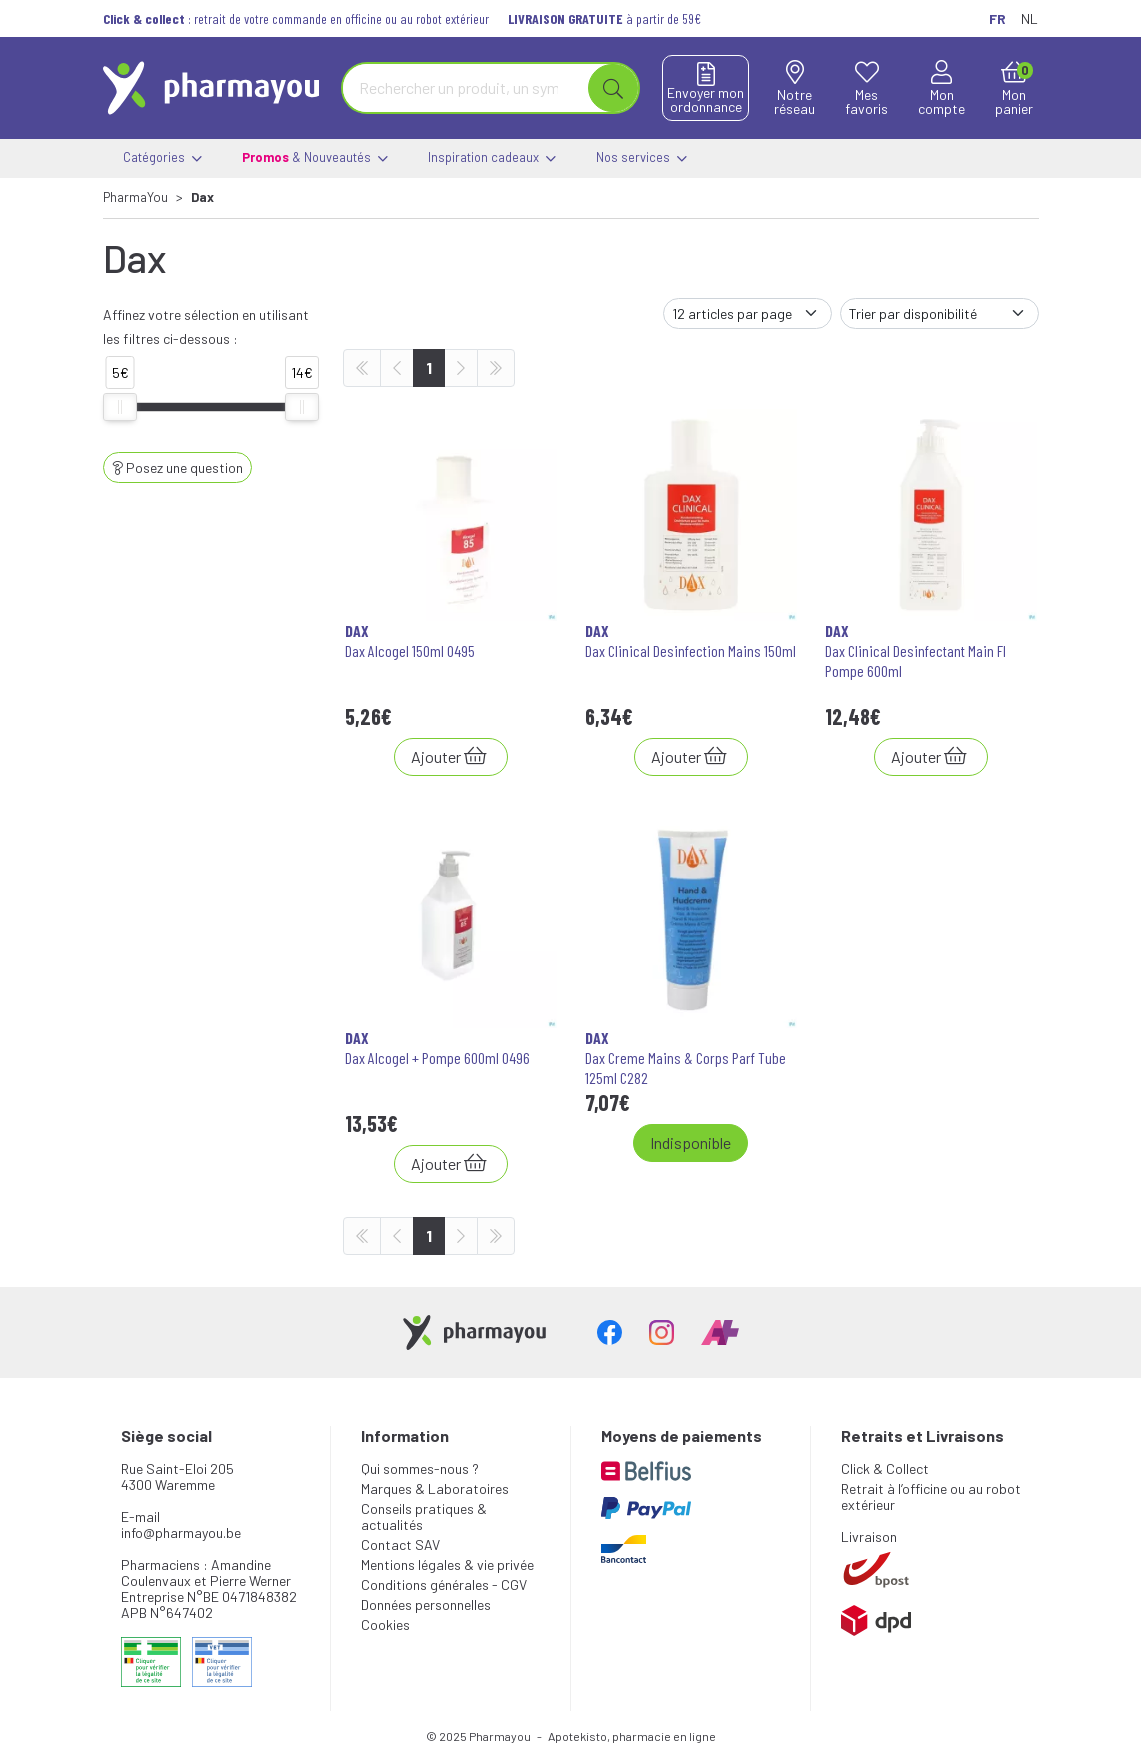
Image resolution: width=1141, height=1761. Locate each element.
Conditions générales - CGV (444, 1584)
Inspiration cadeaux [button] (492, 158)
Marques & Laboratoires (435, 1488)
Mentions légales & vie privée (447, 1564)
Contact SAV (400, 1544)
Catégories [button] (162, 158)
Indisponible (690, 1142)
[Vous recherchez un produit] (466, 88)
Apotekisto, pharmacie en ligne (632, 1736)
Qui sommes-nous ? (420, 1468)
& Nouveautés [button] (315, 158)
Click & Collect (885, 1468)
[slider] (120, 407)
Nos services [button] (641, 158)
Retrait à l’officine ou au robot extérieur (931, 1496)
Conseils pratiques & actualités (424, 1516)
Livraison (869, 1536)
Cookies (385, 1624)
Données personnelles (426, 1604)
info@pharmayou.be (181, 1532)
